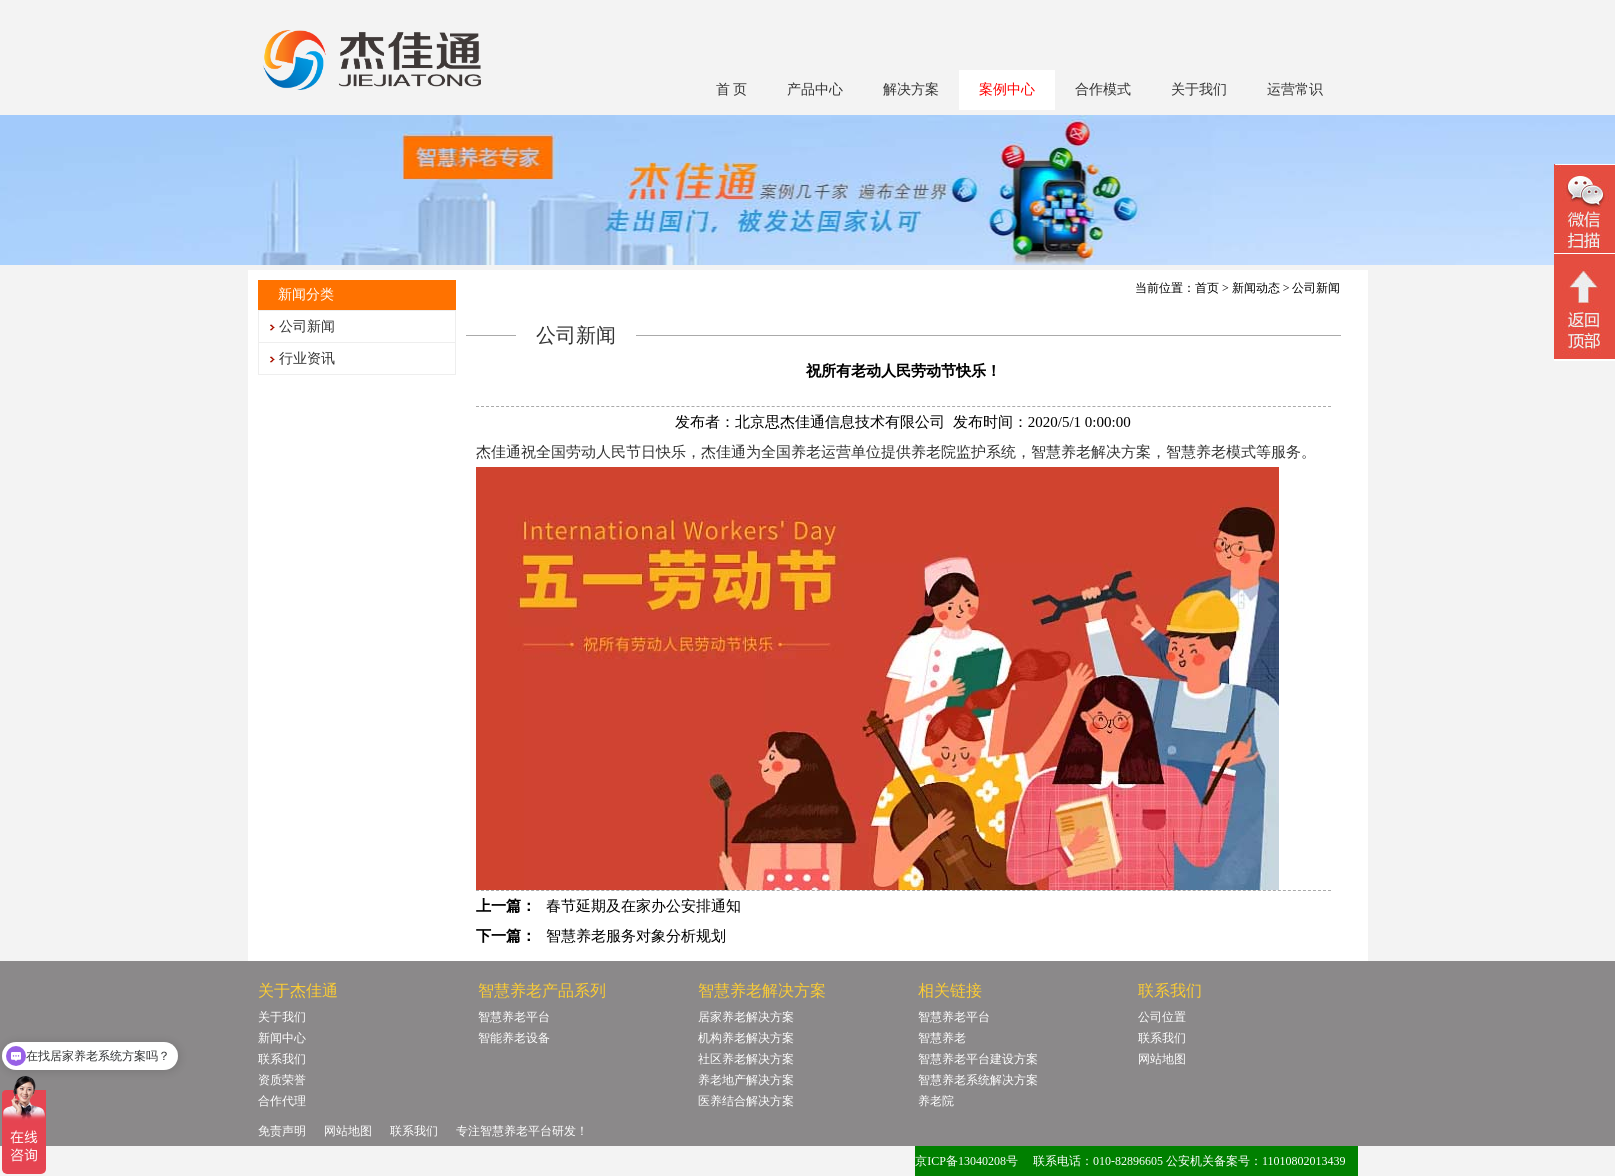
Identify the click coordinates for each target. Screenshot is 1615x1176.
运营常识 (1295, 89)
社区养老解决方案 (746, 1059)
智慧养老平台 (514, 1017)
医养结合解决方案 (746, 1101)
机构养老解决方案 (746, 1038)
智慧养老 (942, 1038)
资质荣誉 (282, 1080)
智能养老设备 (514, 1038)
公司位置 (1162, 1017)
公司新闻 (307, 326)
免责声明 (282, 1131)
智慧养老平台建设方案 (978, 1059)
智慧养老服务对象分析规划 (636, 936)
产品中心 (815, 89)
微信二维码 (1584, 211)
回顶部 (1584, 309)
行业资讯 (307, 358)
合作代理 (282, 1101)
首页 (1207, 288)
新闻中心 (282, 1038)
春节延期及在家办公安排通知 (643, 906)
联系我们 (282, 1059)
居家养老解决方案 (746, 1017)
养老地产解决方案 (746, 1080)
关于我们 (1199, 89)
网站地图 (1162, 1059)
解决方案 (911, 89)
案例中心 (1007, 89)
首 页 (732, 89)
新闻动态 (1256, 288)
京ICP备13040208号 (966, 1161)
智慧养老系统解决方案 (978, 1080)
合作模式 (1103, 89)
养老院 (936, 1101)
